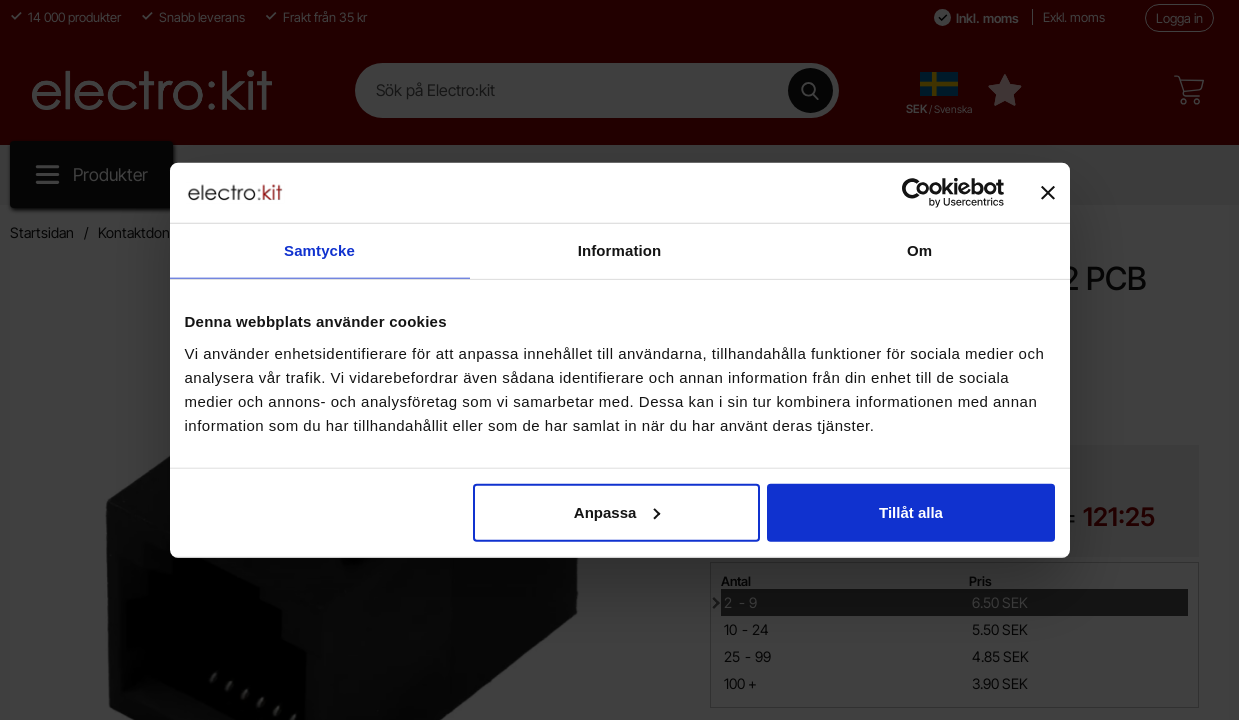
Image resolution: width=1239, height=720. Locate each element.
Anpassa (617, 511)
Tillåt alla (911, 511)
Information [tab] (620, 250)
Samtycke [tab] (319, 250)
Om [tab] (919, 250)
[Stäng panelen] (1048, 193)
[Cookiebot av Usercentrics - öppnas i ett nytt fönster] (916, 193)
